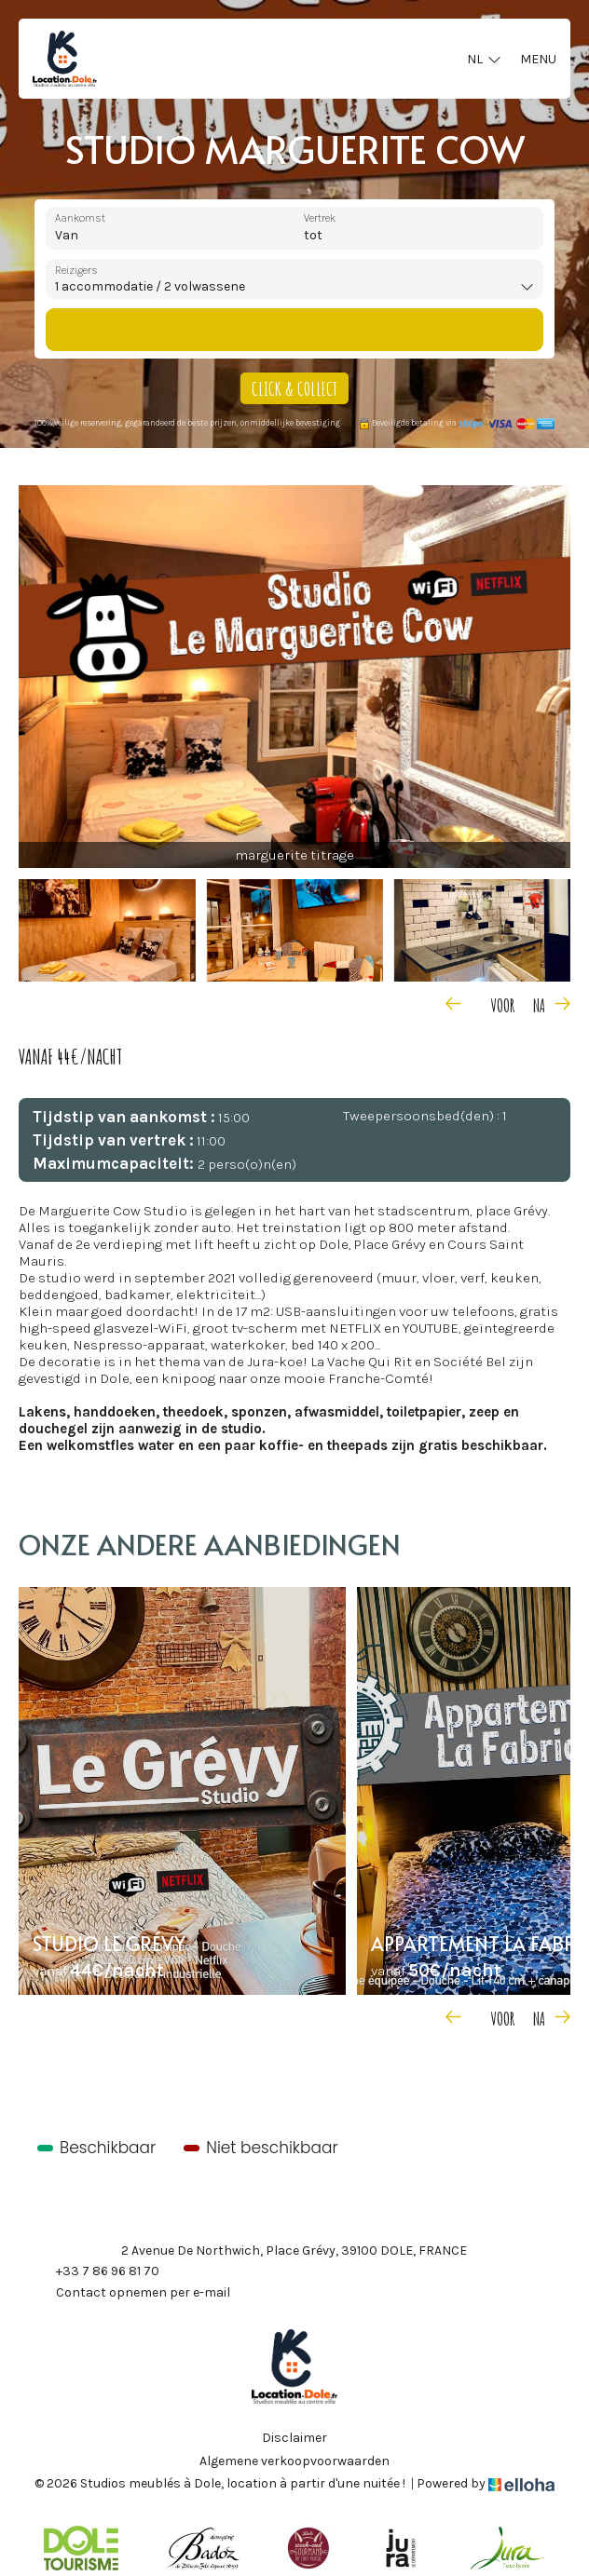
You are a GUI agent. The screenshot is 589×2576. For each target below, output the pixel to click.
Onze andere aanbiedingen (210, 1544)
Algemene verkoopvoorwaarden (294, 2461)
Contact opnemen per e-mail (132, 2293)
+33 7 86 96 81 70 (96, 2272)
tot (313, 235)
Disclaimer (294, 2438)
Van (66, 235)
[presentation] (476, 1003)
